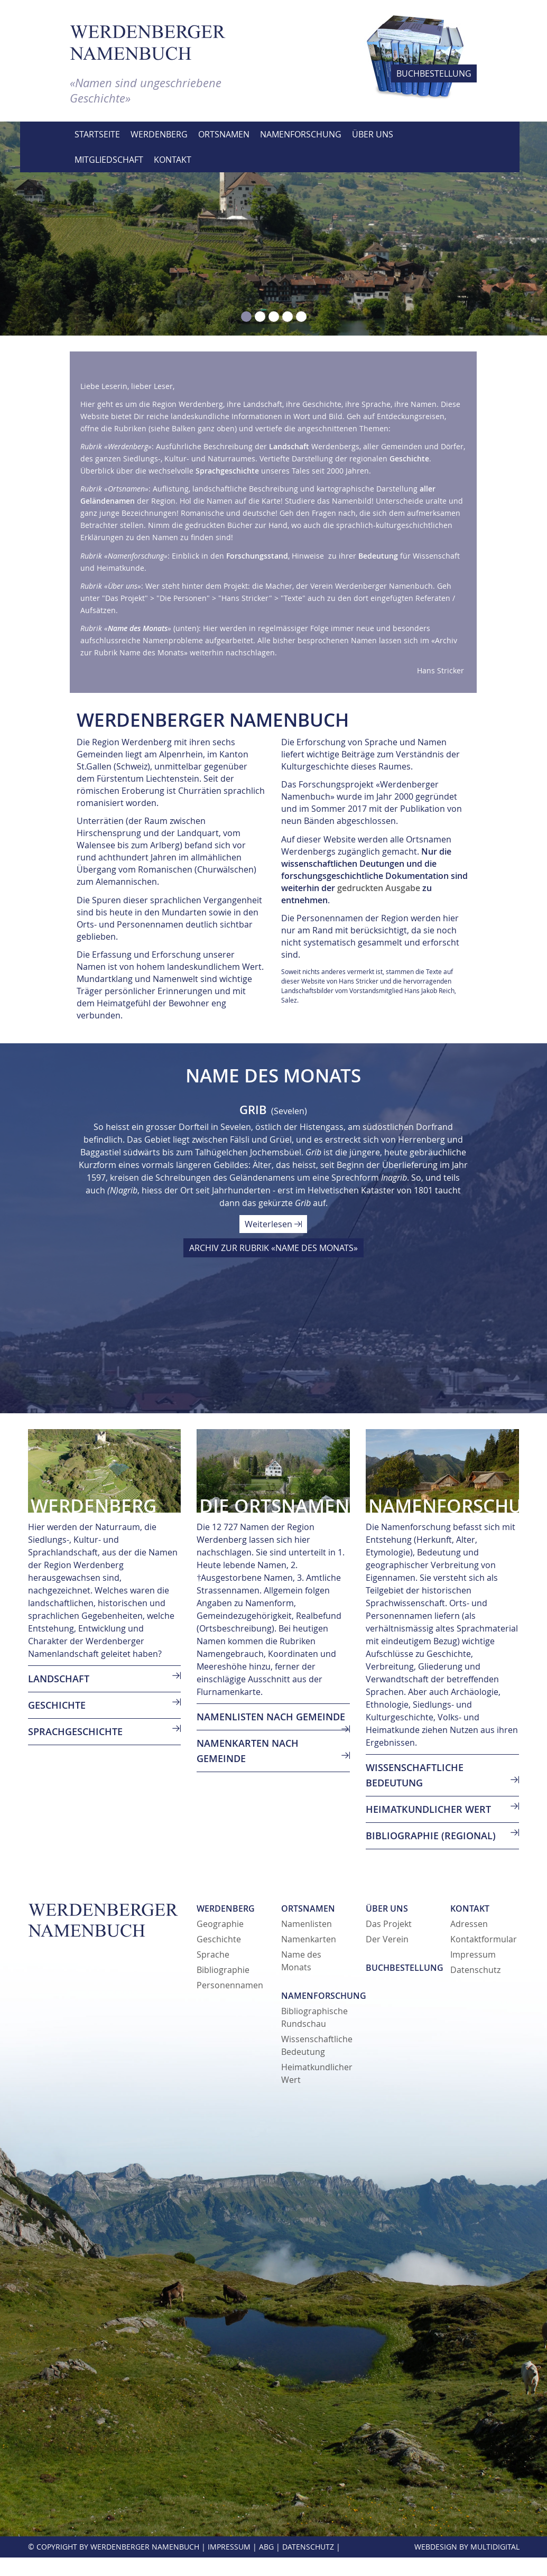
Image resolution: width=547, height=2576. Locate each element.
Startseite (97, 134)
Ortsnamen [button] (223, 134)
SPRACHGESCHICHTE (75, 1731)
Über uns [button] (372, 134)
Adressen (469, 1924)
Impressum (473, 1954)
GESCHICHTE (57, 1705)
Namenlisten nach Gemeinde (271, 1716)
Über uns (387, 1908)
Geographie (220, 1924)
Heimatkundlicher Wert (428, 1809)
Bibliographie (223, 1970)
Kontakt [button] (172, 159)
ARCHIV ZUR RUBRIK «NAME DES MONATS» (273, 1248)
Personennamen (230, 1985)
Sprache (213, 1954)
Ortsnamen (308, 1908)
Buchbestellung (404, 1967)
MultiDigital (495, 2547)
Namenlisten (306, 1924)
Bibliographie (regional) (431, 1835)
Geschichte (219, 1939)
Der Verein (387, 1939)
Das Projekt (389, 1924)
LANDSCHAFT (58, 1678)
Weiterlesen (273, 1224)
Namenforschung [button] (300, 134)
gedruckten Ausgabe (378, 888)
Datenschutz (475, 1970)
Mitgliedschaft (109, 159)
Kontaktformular (483, 1939)
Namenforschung (323, 1996)
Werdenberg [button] (159, 134)
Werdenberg (226, 1908)
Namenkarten (308, 1939)
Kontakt (469, 1908)
